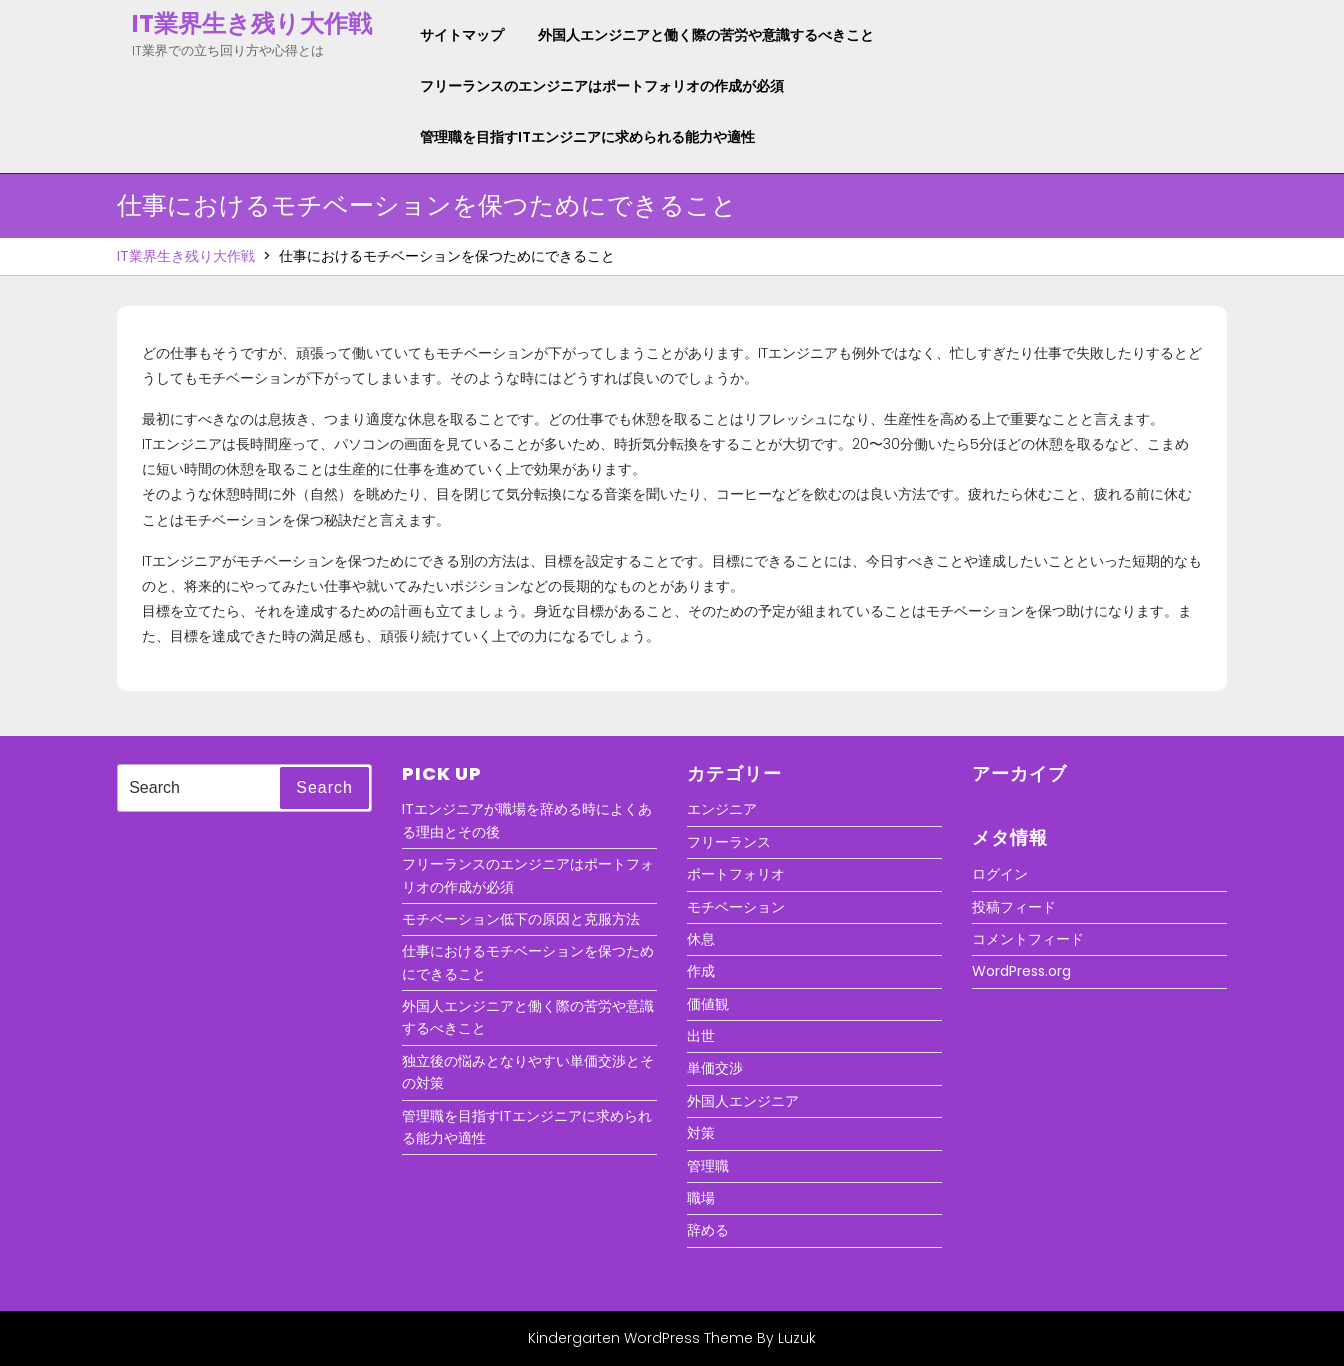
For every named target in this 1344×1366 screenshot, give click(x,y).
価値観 (708, 1004)
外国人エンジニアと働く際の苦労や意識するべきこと (706, 35)
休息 (701, 939)
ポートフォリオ (736, 874)
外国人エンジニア (743, 1101)
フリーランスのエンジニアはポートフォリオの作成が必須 (602, 86)
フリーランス (729, 842)
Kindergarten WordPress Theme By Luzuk (672, 1338)
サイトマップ (462, 35)
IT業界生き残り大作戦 (252, 23)
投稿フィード (1014, 907)
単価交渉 (715, 1068)
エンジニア (722, 809)
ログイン (1000, 874)
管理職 (708, 1166)
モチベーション (736, 907)
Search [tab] (324, 787)
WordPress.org (1021, 971)
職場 (701, 1198)
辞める (708, 1230)
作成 (701, 971)
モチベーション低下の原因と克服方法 (521, 919)
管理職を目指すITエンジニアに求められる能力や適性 (587, 137)
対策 (701, 1133)
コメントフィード (1028, 939)
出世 (701, 1036)
